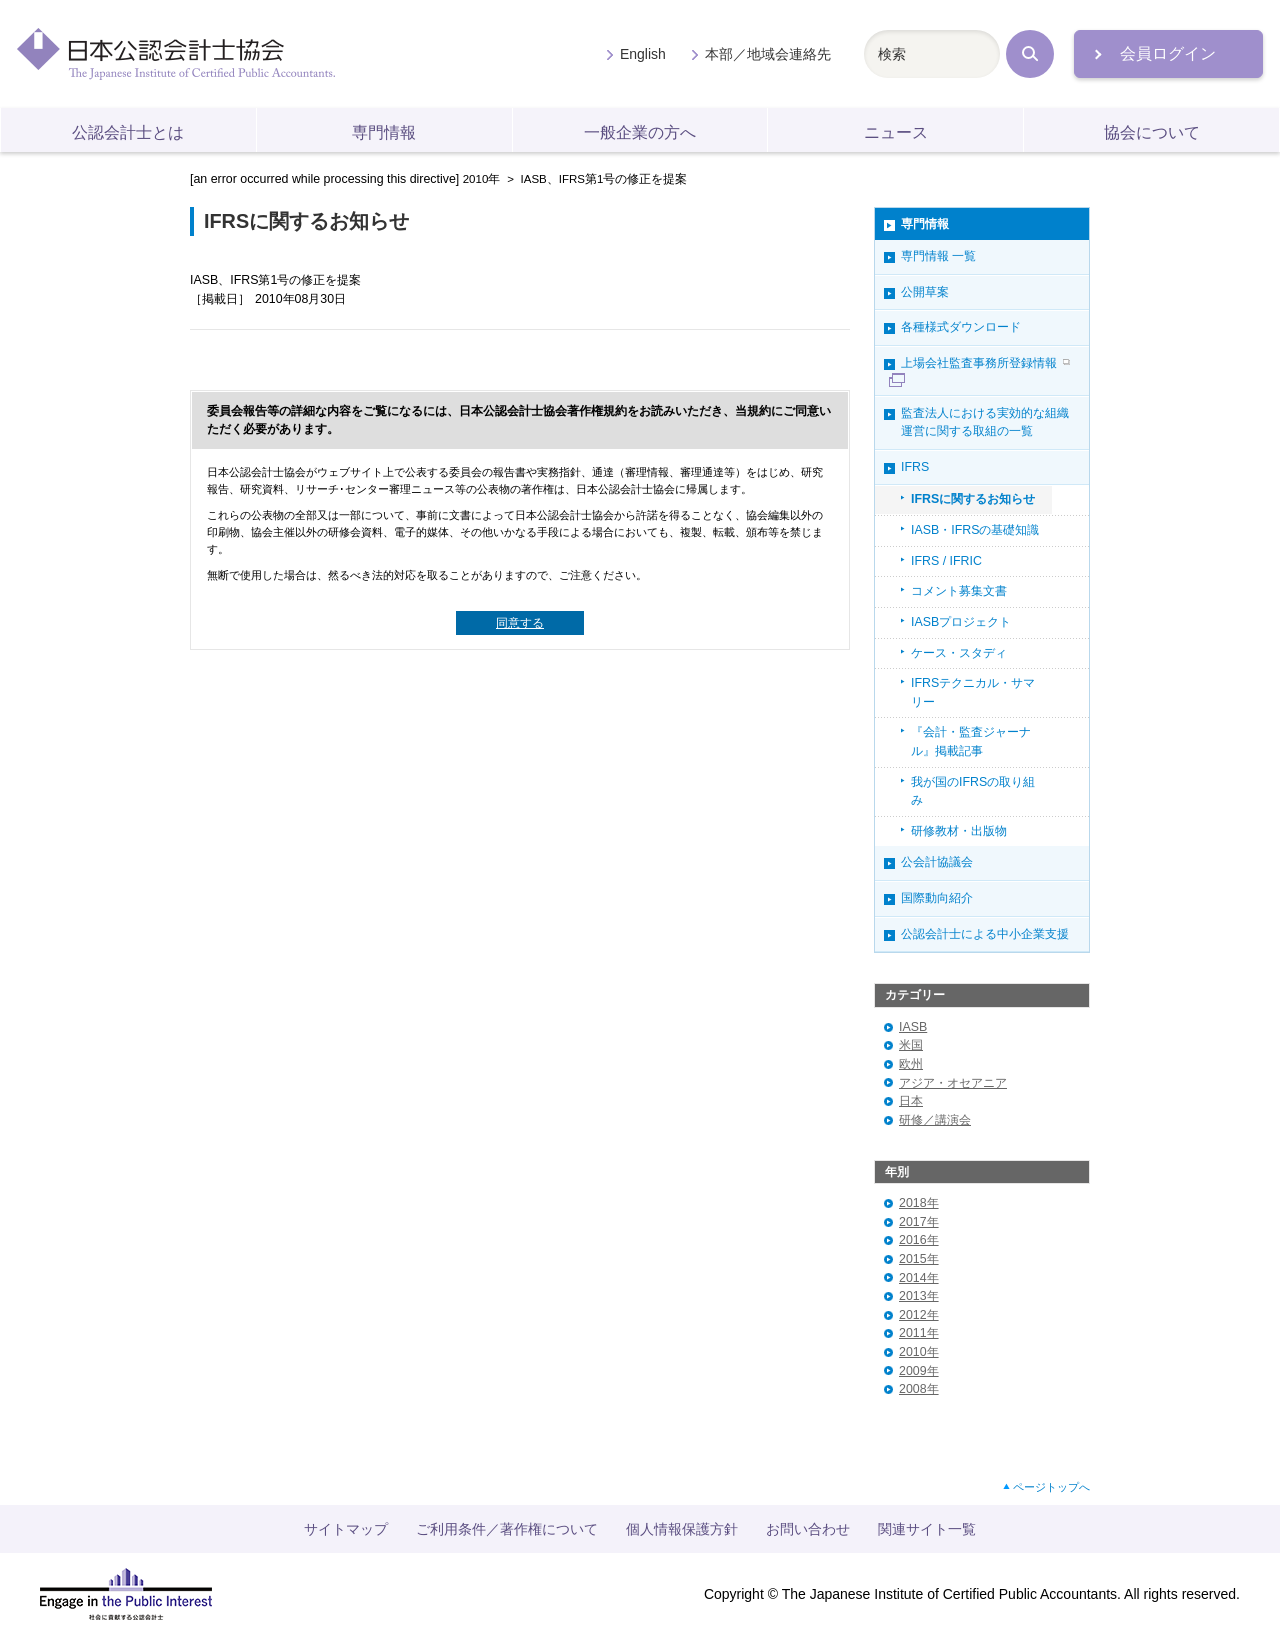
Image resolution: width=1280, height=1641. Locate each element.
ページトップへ (1051, 1487)
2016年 (919, 1240)
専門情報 (384, 132)
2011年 (919, 1333)
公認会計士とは (128, 132)
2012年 (919, 1315)
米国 (911, 1045)
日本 (911, 1101)
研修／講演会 (935, 1120)
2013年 (919, 1296)
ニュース (896, 132)
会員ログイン (1168, 53)
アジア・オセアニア (953, 1083)
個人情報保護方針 (682, 1529)
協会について (1152, 132)
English (643, 54)
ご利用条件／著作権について (507, 1529)
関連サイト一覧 (927, 1529)
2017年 (919, 1222)
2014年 (919, 1278)
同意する (520, 623)
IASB (913, 1027)
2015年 (919, 1259)
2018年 (919, 1203)
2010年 (482, 179)
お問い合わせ (808, 1529)
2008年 (919, 1389)
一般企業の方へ (640, 132)
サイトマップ (346, 1529)
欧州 (911, 1064)
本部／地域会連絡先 (768, 54)
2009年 (919, 1371)
